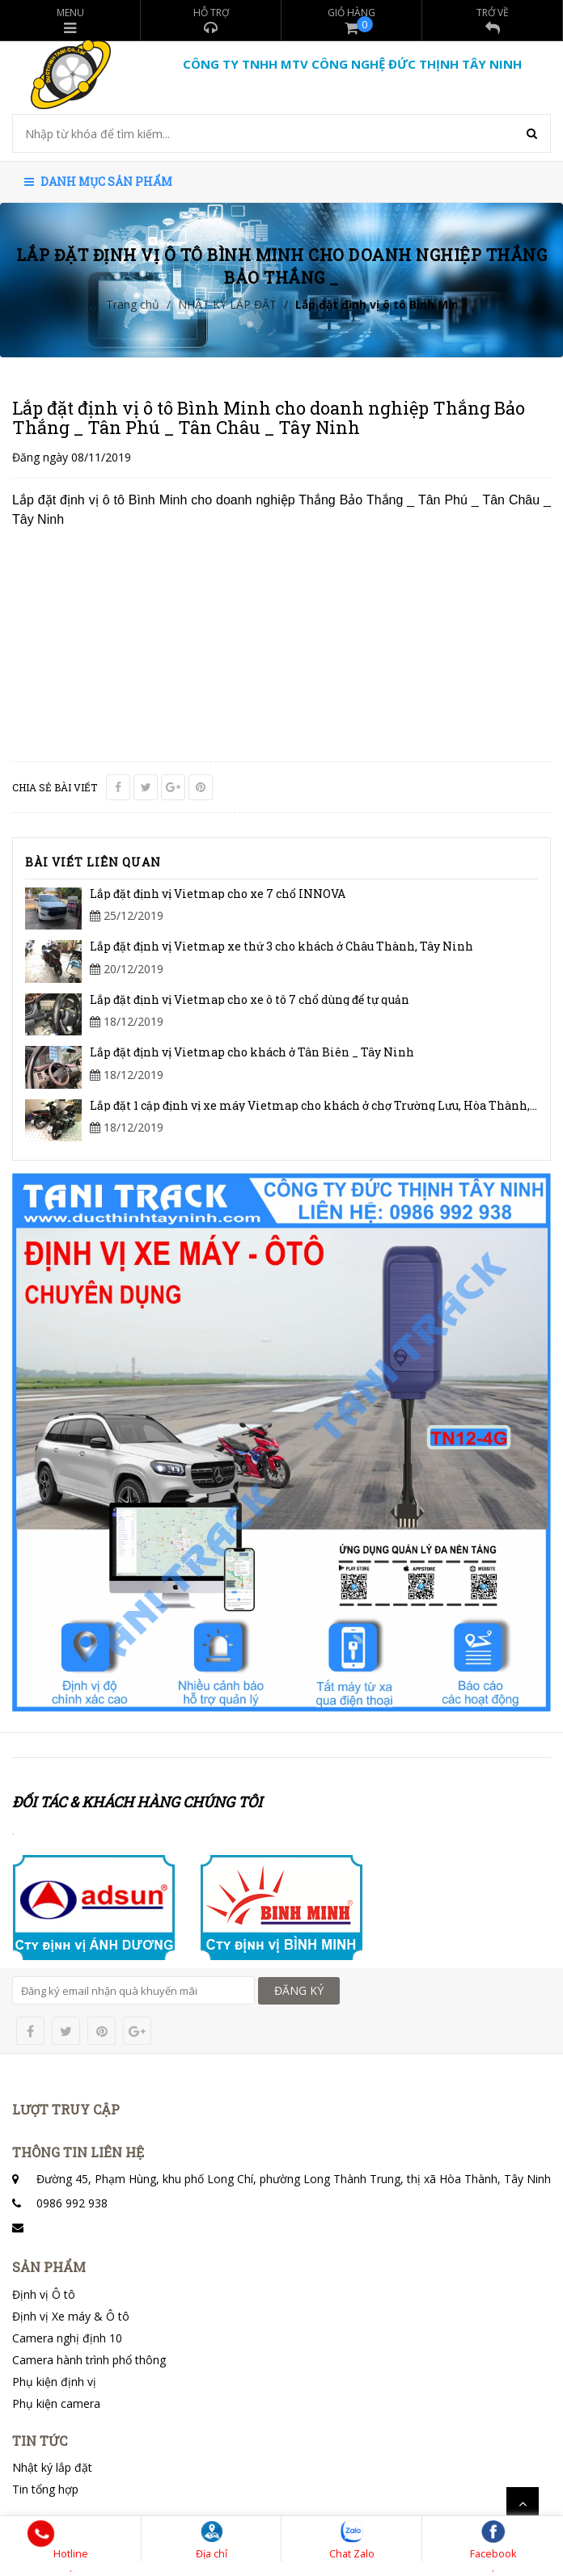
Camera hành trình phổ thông (89, 2359)
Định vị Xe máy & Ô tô (70, 2316)
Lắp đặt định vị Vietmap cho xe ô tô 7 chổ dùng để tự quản (249, 999)
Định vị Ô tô (43, 2294)
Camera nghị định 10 (67, 2338)
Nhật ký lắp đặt (52, 2467)
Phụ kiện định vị (54, 2381)
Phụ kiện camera (56, 2403)
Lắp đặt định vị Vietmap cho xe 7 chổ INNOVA (217, 893)
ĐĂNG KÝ (299, 1990)
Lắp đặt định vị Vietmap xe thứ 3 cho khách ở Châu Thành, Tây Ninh (281, 946)
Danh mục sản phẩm (98, 181)
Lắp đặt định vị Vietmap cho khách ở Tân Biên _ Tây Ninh (252, 1052)
